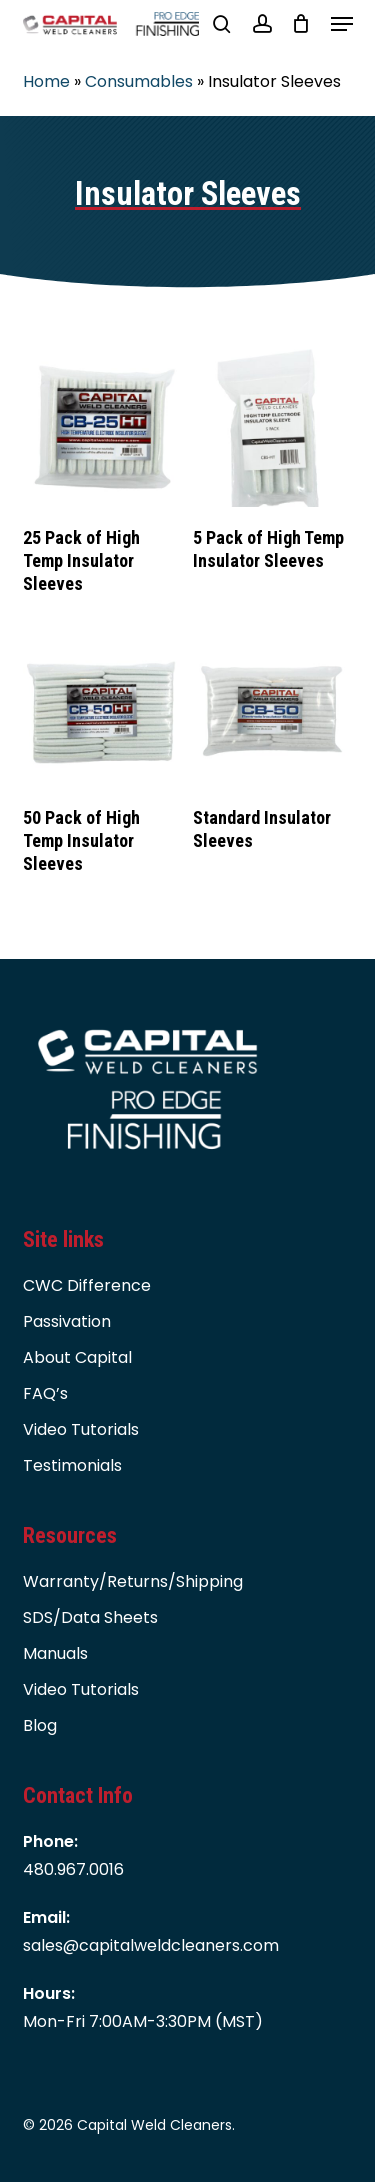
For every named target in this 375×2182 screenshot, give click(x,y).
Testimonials (72, 1465)
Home (46, 81)
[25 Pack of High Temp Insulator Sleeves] (102, 428)
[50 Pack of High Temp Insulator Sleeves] (102, 708)
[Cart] (301, 24)
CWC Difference (87, 1285)
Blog (40, 1725)
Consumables (139, 81)
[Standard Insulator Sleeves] (272, 708)
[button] (342, 24)
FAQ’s (45, 1393)
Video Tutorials (81, 1429)
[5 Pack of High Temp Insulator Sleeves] (272, 428)
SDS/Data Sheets (90, 1617)
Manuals (55, 1653)
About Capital (77, 1357)
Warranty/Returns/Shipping (133, 1581)
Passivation (67, 1321)
